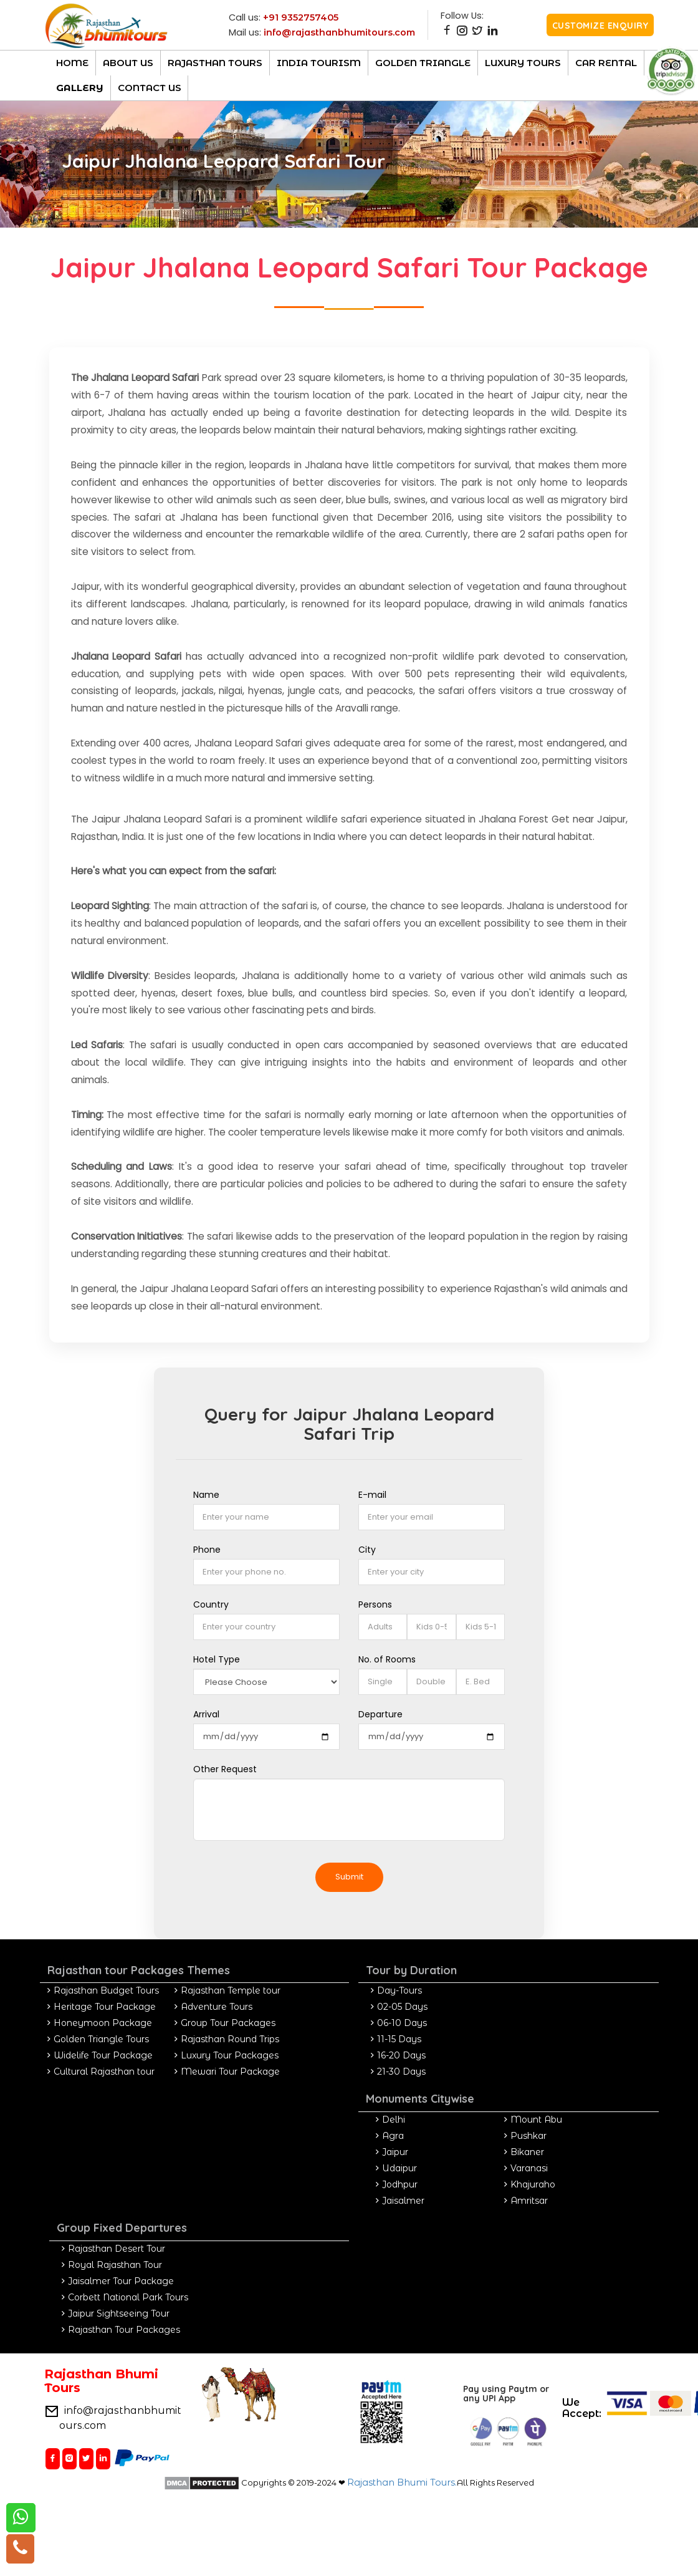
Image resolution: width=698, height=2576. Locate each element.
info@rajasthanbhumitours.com (339, 32)
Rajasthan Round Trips (230, 2039)
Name (206, 1494)
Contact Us (149, 88)
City (367, 1549)
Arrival (206, 1714)
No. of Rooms (387, 1659)
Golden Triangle (423, 63)
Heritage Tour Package (105, 2006)
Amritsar (529, 2200)
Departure (380, 1714)
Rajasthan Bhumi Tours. (402, 2482)
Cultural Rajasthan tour (104, 2071)
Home (72, 63)
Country (211, 1604)
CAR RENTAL (606, 63)
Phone (207, 1549)
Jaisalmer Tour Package (121, 2281)
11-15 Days (399, 2039)
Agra (393, 2135)
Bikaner (527, 2152)
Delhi (393, 2119)
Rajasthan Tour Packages (124, 2329)
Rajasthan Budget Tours (106, 1990)
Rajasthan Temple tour (230, 1990)
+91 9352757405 (300, 17)
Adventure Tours (216, 2006)
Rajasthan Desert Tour (116, 2248)
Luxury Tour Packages (230, 2055)
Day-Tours (399, 1990)
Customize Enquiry (600, 25)
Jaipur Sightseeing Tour (119, 2313)
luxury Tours (523, 63)
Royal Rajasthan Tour (115, 2264)
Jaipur (395, 2152)
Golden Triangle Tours (101, 2039)
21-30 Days (401, 2071)
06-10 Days (402, 2022)
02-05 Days (402, 2006)
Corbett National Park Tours (128, 2297)
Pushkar (528, 2135)
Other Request (225, 1769)
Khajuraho (532, 2184)
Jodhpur (400, 2184)
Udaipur (399, 2168)
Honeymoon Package (103, 2022)
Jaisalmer (403, 2200)
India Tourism (319, 63)
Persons (375, 1604)
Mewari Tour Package (230, 2071)
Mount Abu (536, 2119)
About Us (128, 63)
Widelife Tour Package (103, 2055)
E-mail (372, 1494)
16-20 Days (401, 2055)
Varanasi (529, 2168)
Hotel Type (216, 1659)
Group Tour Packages (228, 2022)
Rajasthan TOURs (215, 63)
